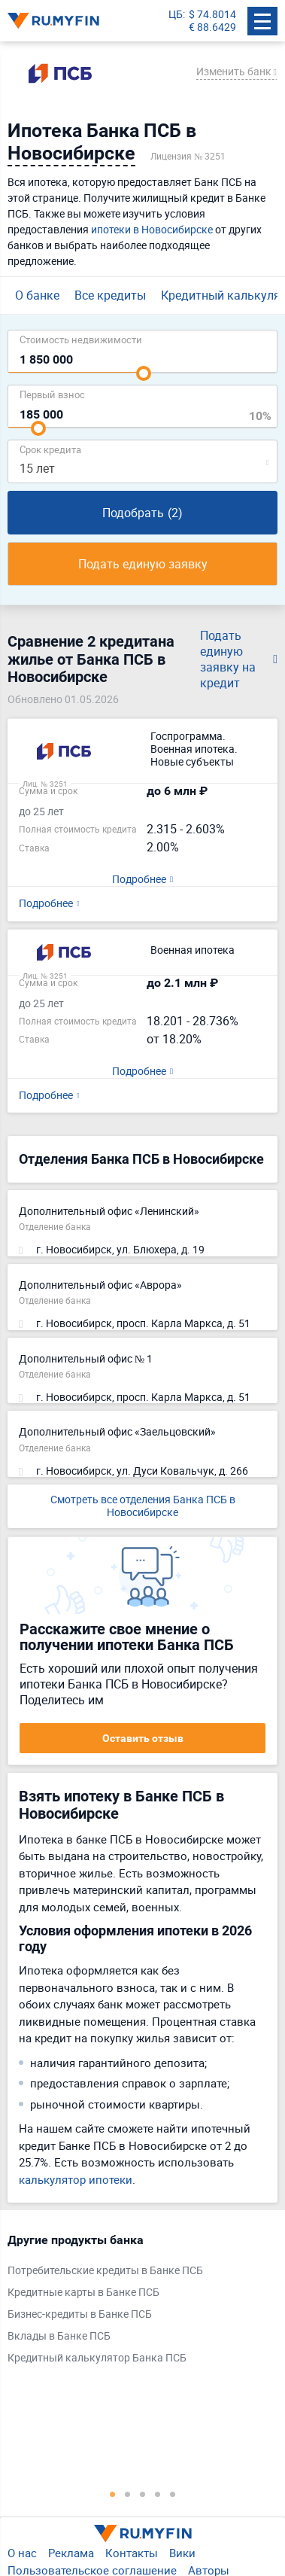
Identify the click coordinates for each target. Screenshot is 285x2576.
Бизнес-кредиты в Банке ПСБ (80, 2314)
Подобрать (142, 512)
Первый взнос (52, 394)
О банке (37, 295)
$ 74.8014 (212, 14)
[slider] (143, 373)
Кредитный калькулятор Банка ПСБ (97, 2358)
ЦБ (175, 14)
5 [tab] (172, 2493)
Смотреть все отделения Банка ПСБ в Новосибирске (142, 1505)
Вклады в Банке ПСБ (59, 2336)
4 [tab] (157, 2493)
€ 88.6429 (212, 27)
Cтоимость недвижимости (81, 339)
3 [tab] (142, 2493)
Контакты (131, 2552)
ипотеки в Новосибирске (152, 229)
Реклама (71, 2552)
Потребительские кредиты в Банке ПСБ (105, 2270)
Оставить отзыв (142, 1738)
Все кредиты (110, 295)
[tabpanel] (135, 2302)
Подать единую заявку (143, 564)
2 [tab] (127, 2493)
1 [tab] (112, 2493)
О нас (22, 2552)
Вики (182, 2552)
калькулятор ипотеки (75, 2179)
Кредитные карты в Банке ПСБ (83, 2292)
